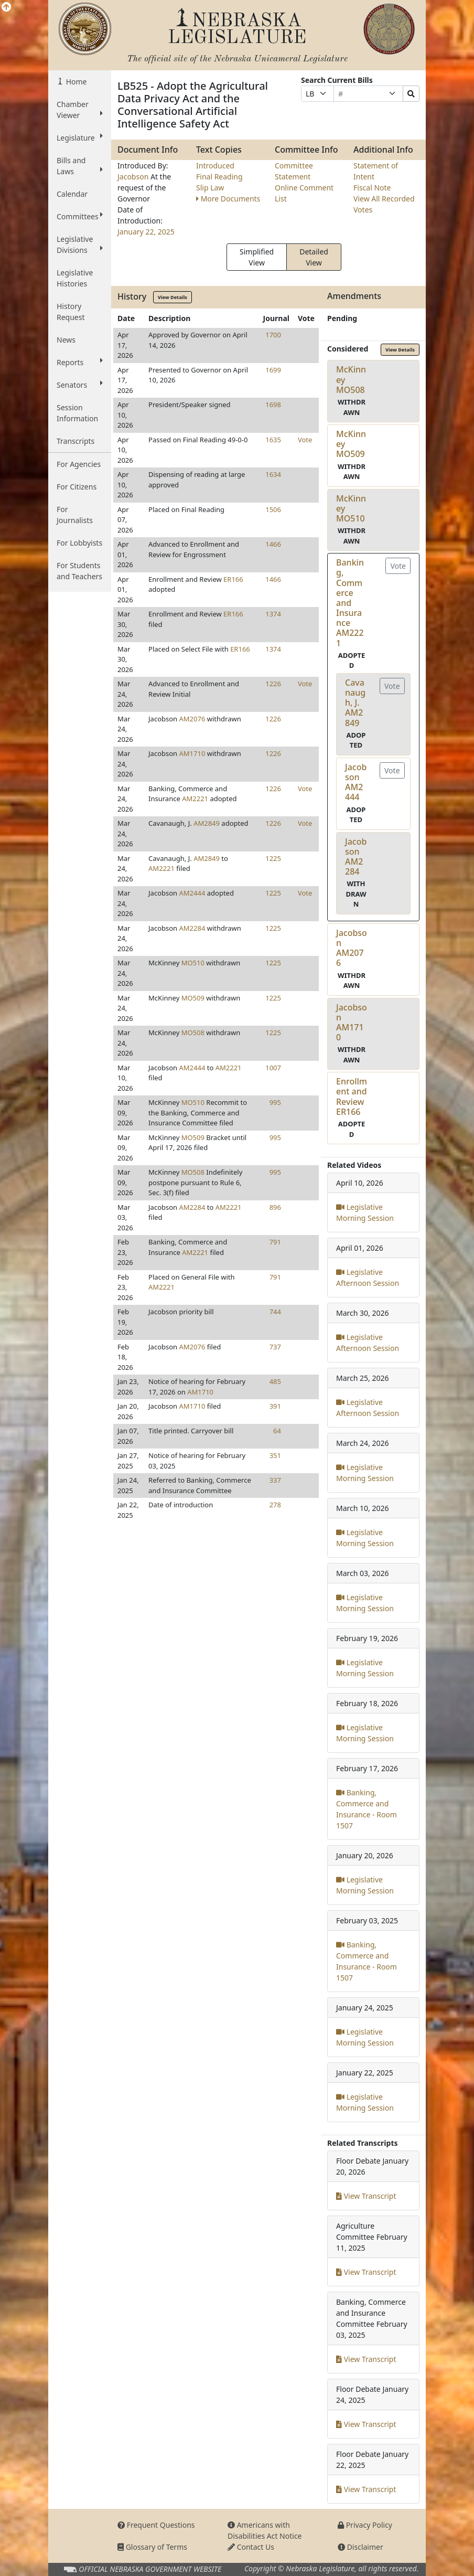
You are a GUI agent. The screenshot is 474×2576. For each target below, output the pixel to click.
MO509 (192, 998)
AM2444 (192, 893)
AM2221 (195, 798)
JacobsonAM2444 (356, 782)
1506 (273, 509)
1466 (273, 544)
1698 (273, 404)
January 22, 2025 (146, 232)
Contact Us (251, 2547)
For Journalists (75, 514)
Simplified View (257, 257)
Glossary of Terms (152, 2547)
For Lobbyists (79, 543)
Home (75, 82)
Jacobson (133, 177)
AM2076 (192, 718)
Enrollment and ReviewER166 (351, 1096)
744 (275, 1311)
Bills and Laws (80, 165)
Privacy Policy (365, 2525)
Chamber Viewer (80, 109)
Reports (80, 362)
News (66, 340)
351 (275, 1455)
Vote (305, 439)
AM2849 (206, 823)
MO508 (192, 1032)
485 (275, 1381)
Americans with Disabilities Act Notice (265, 2530)
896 (275, 1207)
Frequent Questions (156, 2525)
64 (277, 1430)
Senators (80, 384)
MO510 (192, 962)
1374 (273, 614)
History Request (71, 311)
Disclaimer (360, 2547)
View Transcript (366, 2196)
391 (275, 1406)
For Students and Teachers (79, 570)
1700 (273, 334)
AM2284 (192, 928)
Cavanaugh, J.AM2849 (355, 703)
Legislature (80, 137)
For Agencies (79, 464)
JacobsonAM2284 (356, 857)
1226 (273, 683)
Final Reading (219, 177)
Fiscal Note (372, 188)
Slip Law (210, 188)
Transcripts (75, 441)
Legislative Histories (75, 278)
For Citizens (76, 487)
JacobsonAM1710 (351, 1023)
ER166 (233, 579)
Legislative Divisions (80, 244)
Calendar (72, 194)
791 (275, 1242)
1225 (273, 858)
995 (275, 1102)
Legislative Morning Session (365, 1212)
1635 (273, 439)
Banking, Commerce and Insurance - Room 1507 (366, 1808)
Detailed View (313, 257)
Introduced (215, 166)
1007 (273, 1067)
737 (275, 1346)
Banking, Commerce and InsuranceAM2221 (350, 603)
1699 (273, 370)
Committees (80, 216)
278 (275, 1504)
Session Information (77, 412)
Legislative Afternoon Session (367, 1277)
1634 (273, 474)
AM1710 (192, 753)
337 (275, 1480)
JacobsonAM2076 (351, 948)
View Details (172, 297)
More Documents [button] (228, 199)
